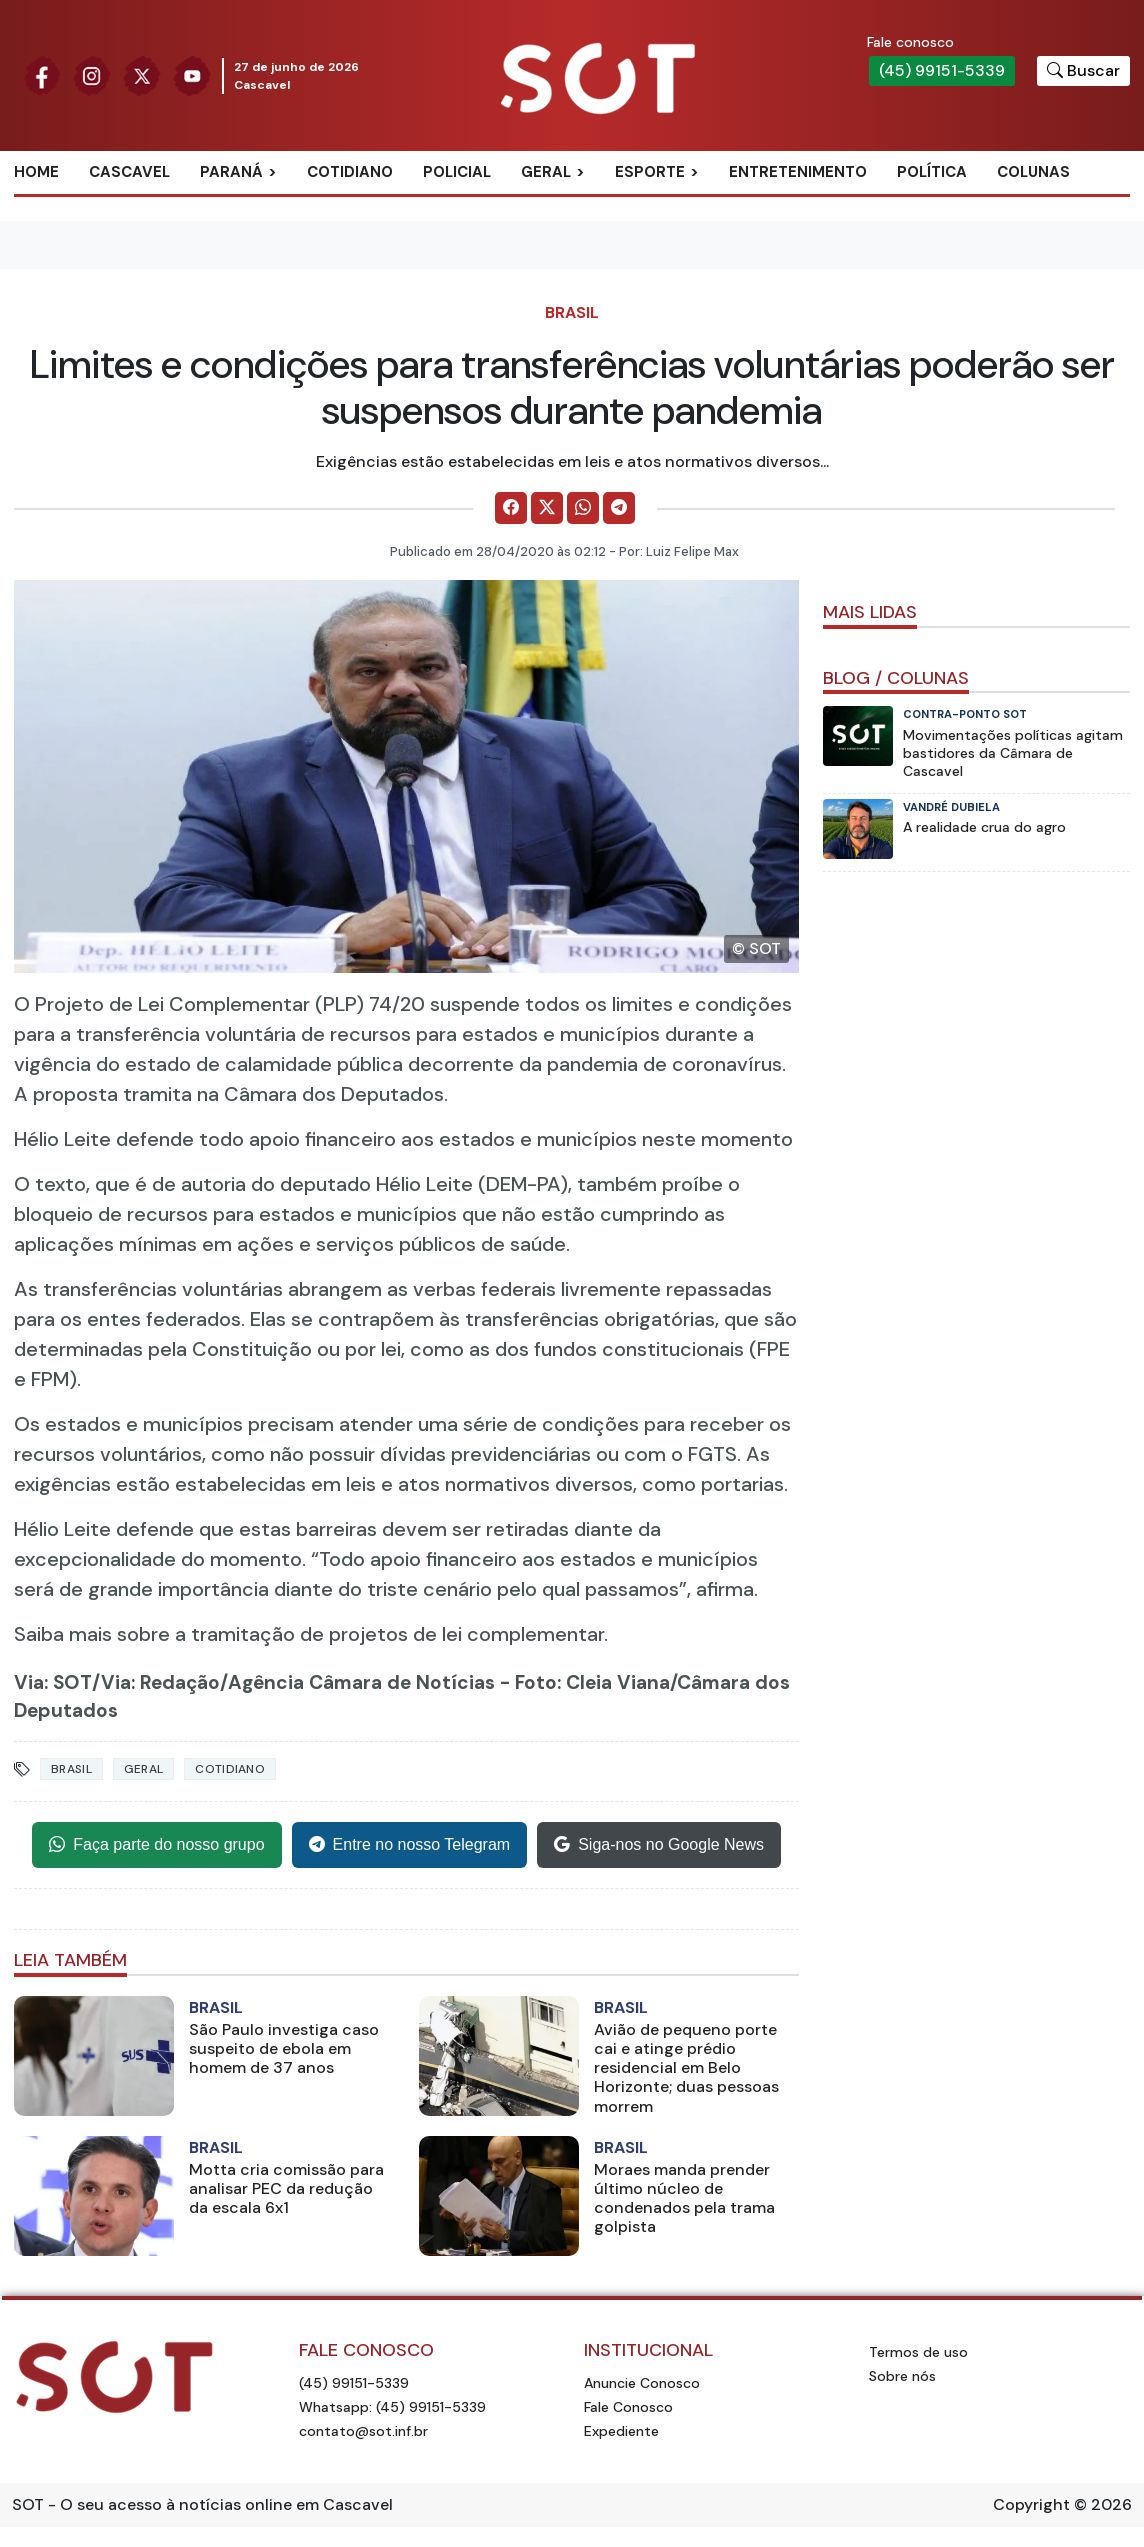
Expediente (621, 2431)
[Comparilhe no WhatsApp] (583, 508)
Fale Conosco (628, 2407)
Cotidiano (350, 172)
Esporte (650, 172)
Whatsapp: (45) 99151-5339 (392, 2407)
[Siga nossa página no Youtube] (192, 74)
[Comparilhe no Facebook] (511, 508)
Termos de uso (918, 2352)
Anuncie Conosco (642, 2383)
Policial (457, 172)
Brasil (572, 312)
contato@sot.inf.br (363, 2431)
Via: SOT (53, 1682)
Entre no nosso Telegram (410, 1845)
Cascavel (129, 172)
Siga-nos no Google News (659, 1845)
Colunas (1033, 172)
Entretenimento (798, 172)
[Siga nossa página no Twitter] (142, 74)
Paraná (231, 172)
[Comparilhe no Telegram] (619, 508)
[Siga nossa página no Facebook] (42, 74)
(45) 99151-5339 (942, 70)
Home (36, 172)
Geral (546, 172)
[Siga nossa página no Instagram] (92, 74)
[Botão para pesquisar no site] (1083, 71)
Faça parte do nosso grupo (156, 1845)
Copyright (1031, 2504)
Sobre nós (902, 2376)
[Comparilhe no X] (547, 508)
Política (932, 172)
